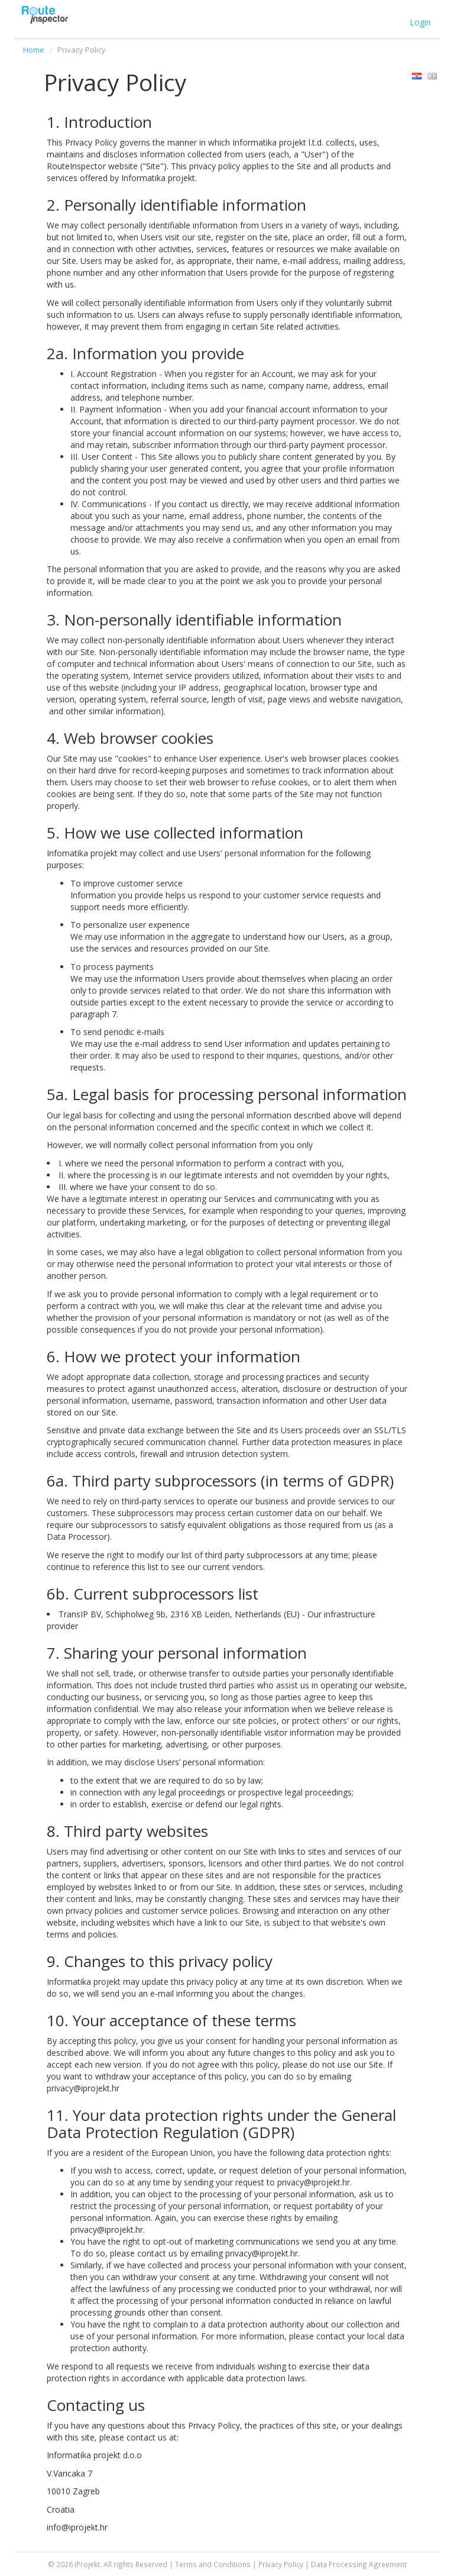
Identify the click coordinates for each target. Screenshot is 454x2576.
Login (420, 22)
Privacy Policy (280, 2564)
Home (33, 49)
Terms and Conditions (213, 2564)
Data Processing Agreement (359, 2564)
